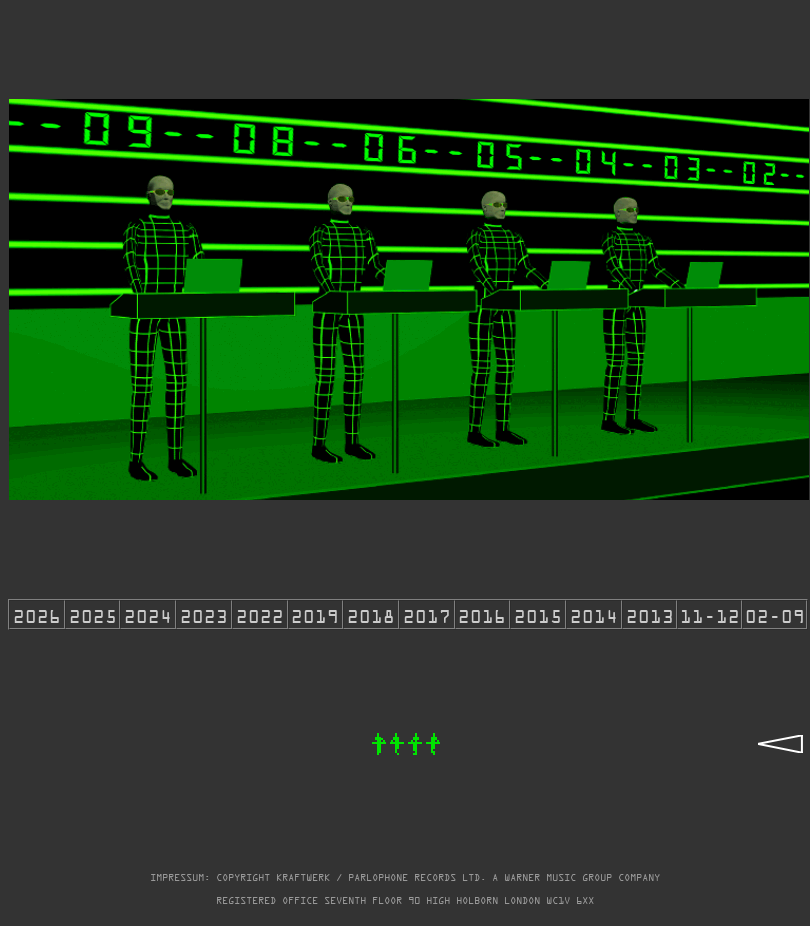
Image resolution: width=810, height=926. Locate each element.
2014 (594, 614)
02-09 (775, 614)
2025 (93, 614)
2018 (371, 614)
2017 (427, 614)
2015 (538, 614)
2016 (482, 614)
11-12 (710, 614)
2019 (315, 614)
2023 (204, 614)
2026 (37, 614)
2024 (148, 614)
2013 (650, 614)
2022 (260, 614)
